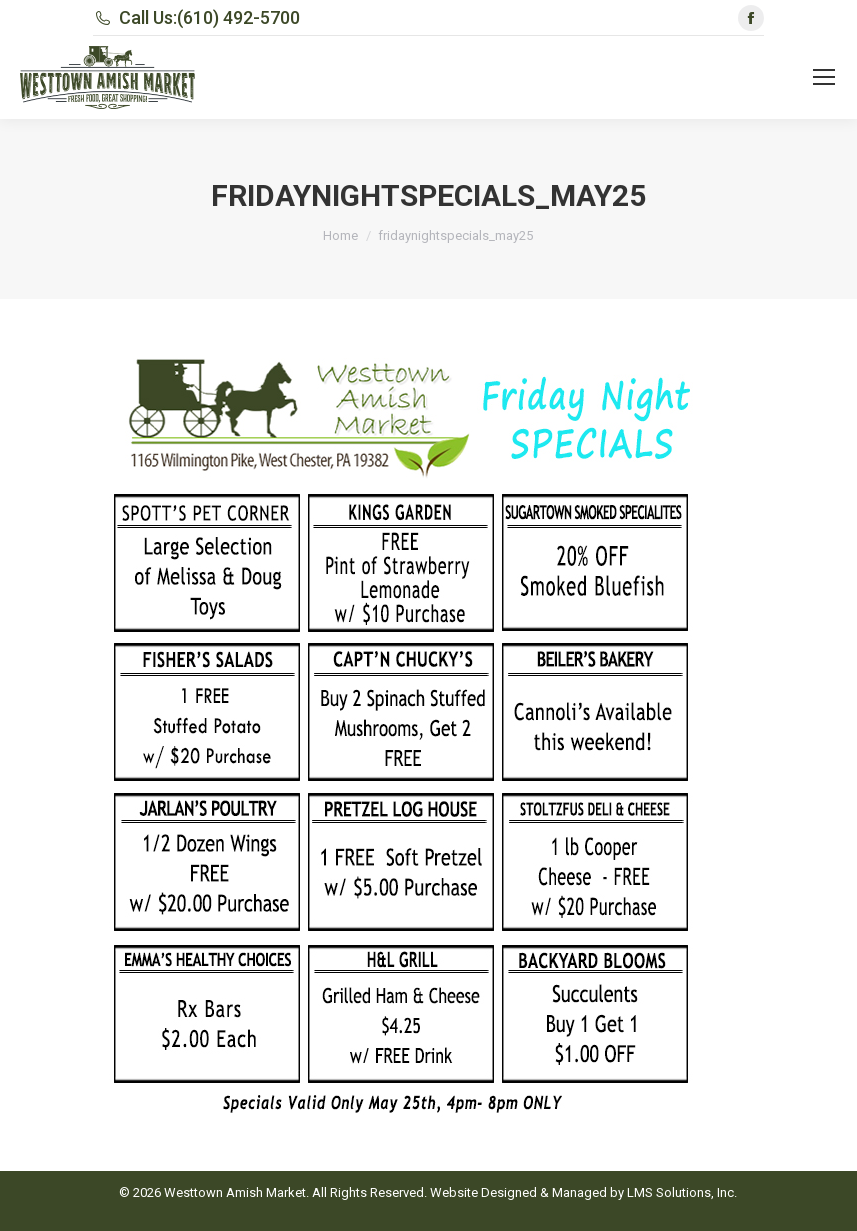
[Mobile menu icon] (824, 77)
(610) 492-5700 (238, 17)
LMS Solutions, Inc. (682, 1192)
